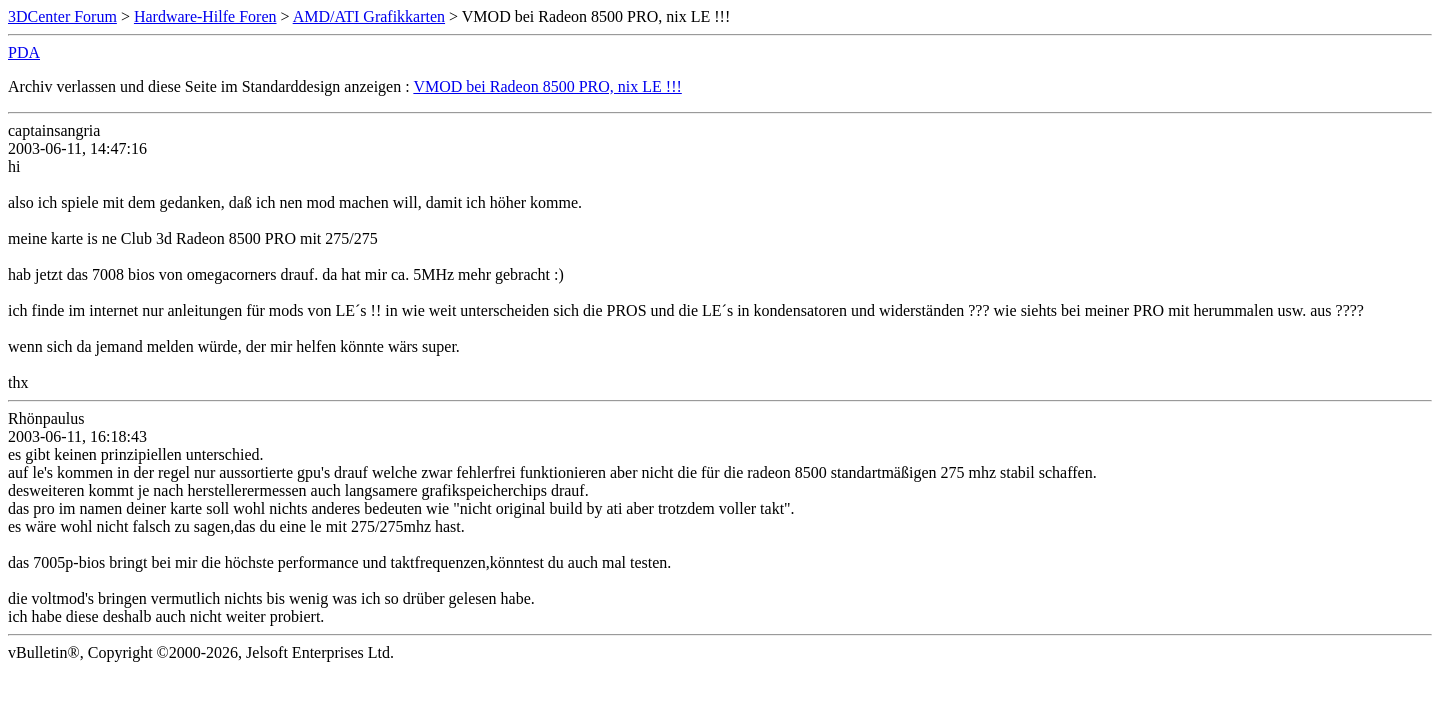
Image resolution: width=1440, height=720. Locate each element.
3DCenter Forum (62, 16)
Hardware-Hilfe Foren (205, 16)
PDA (24, 52)
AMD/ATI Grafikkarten (369, 16)
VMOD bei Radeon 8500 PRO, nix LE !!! (547, 86)
